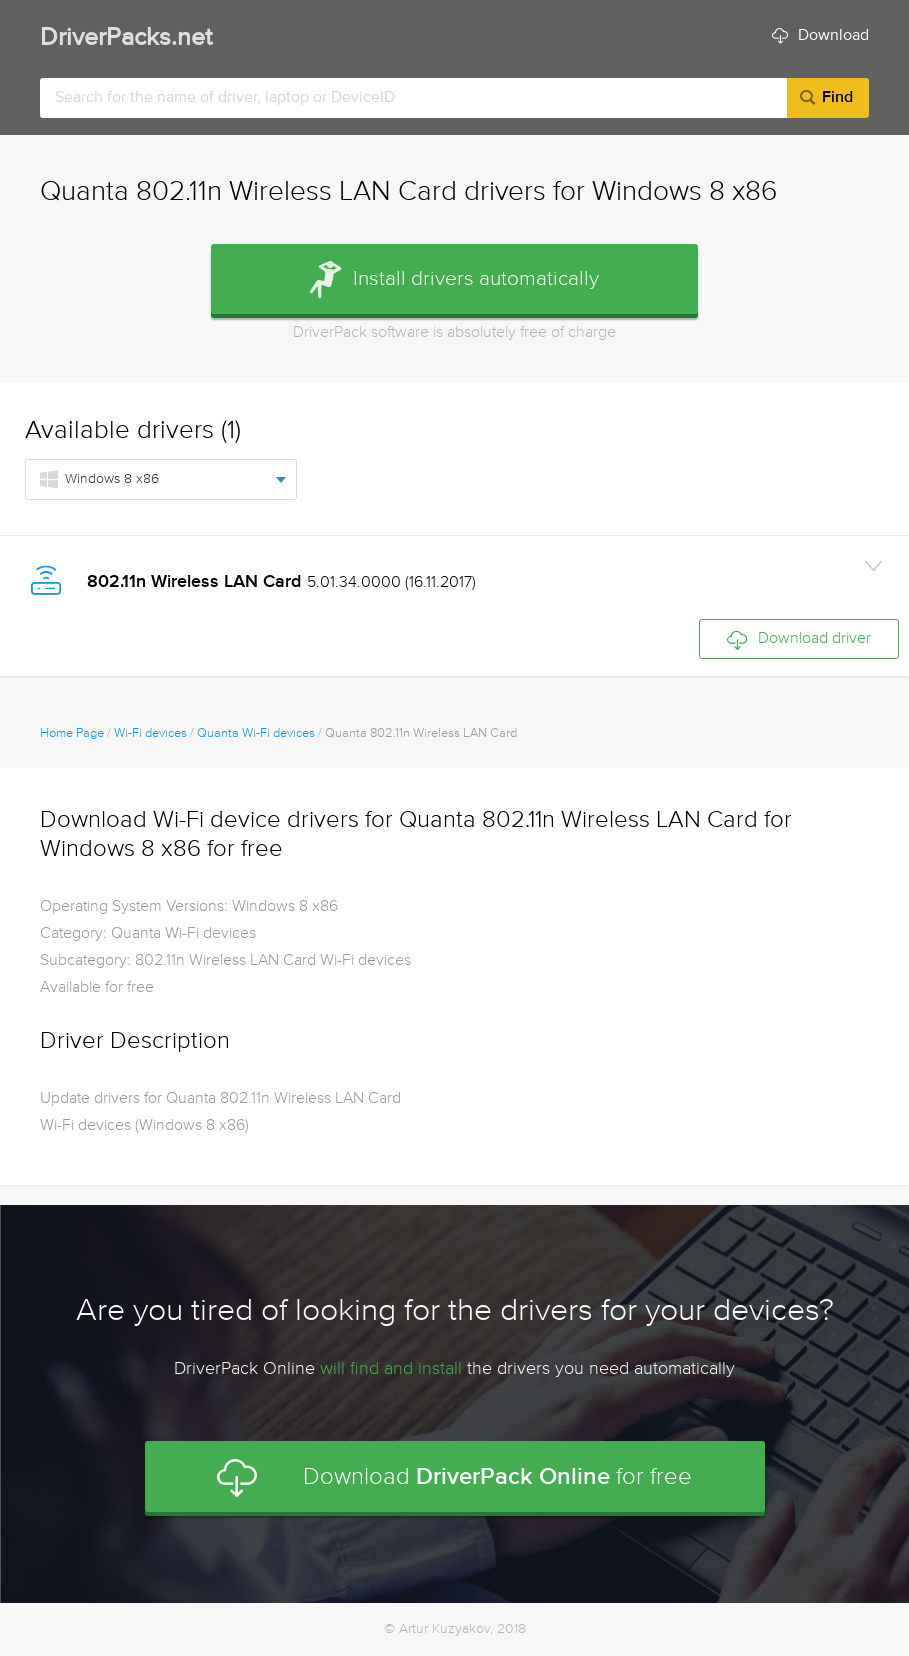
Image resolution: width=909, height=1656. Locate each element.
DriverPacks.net (126, 38)
